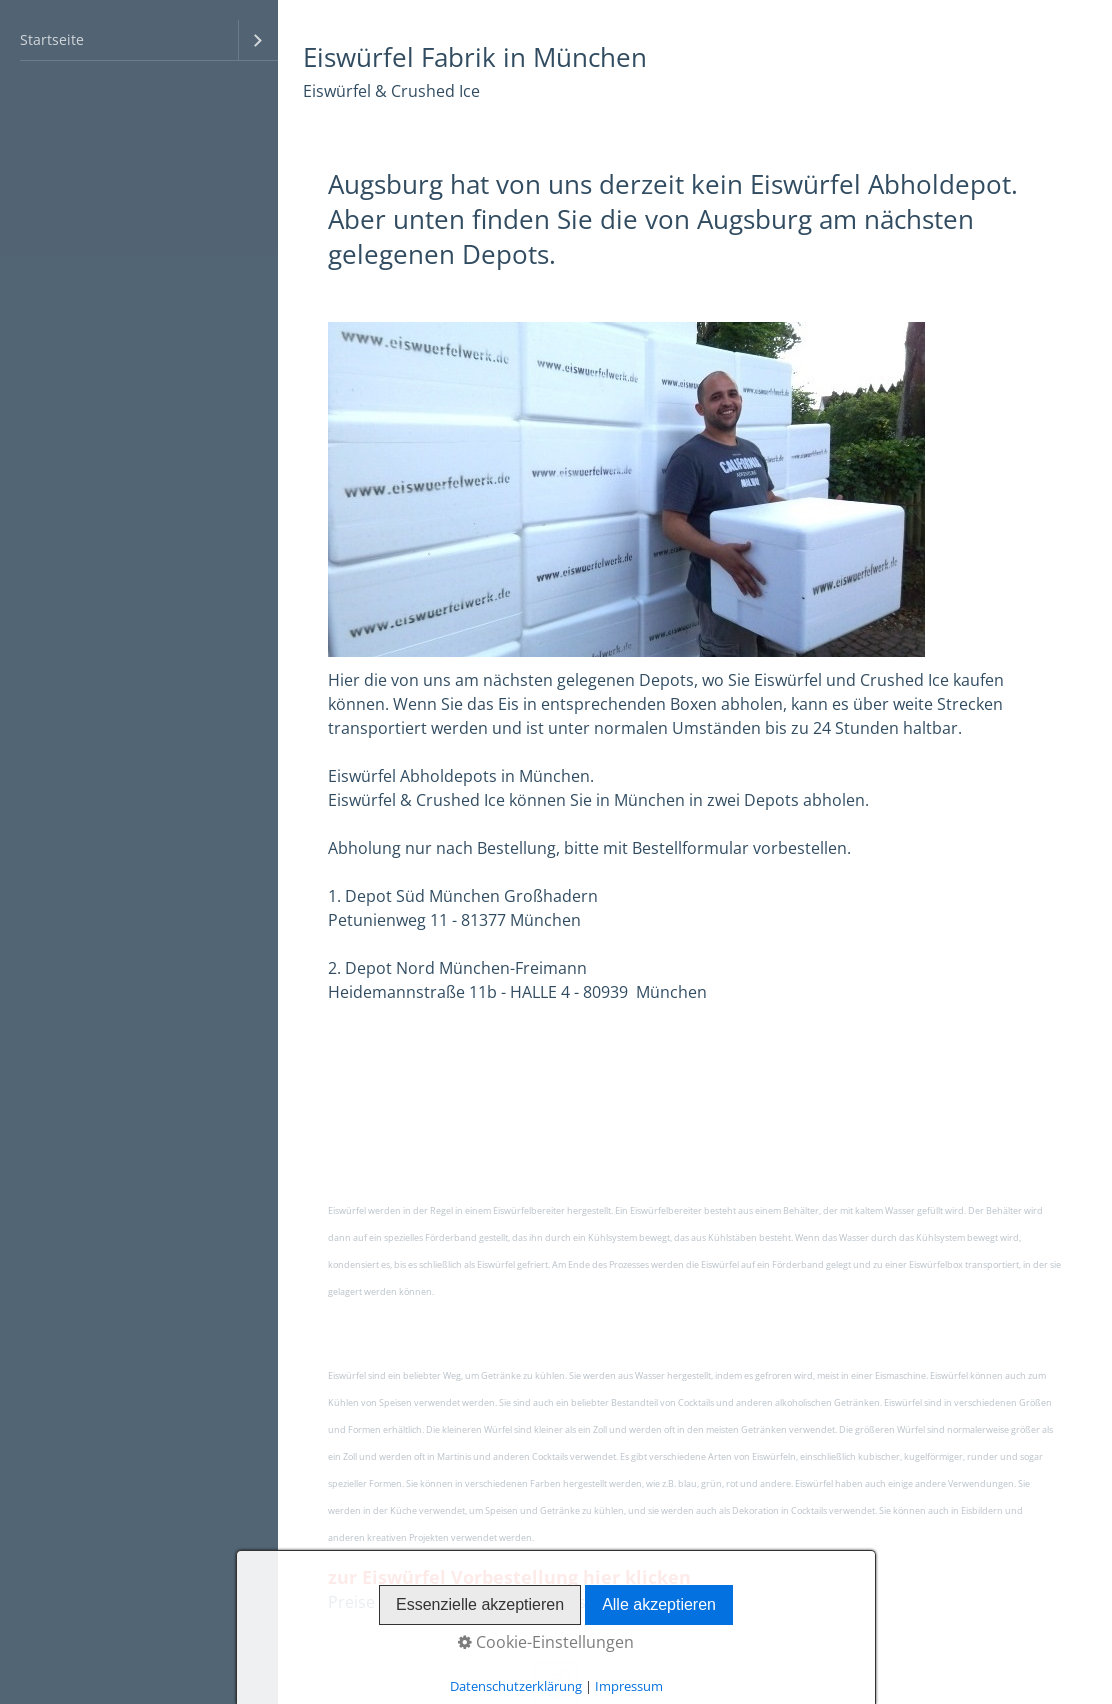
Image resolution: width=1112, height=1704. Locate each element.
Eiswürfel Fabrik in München (475, 57)
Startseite (52, 39)
